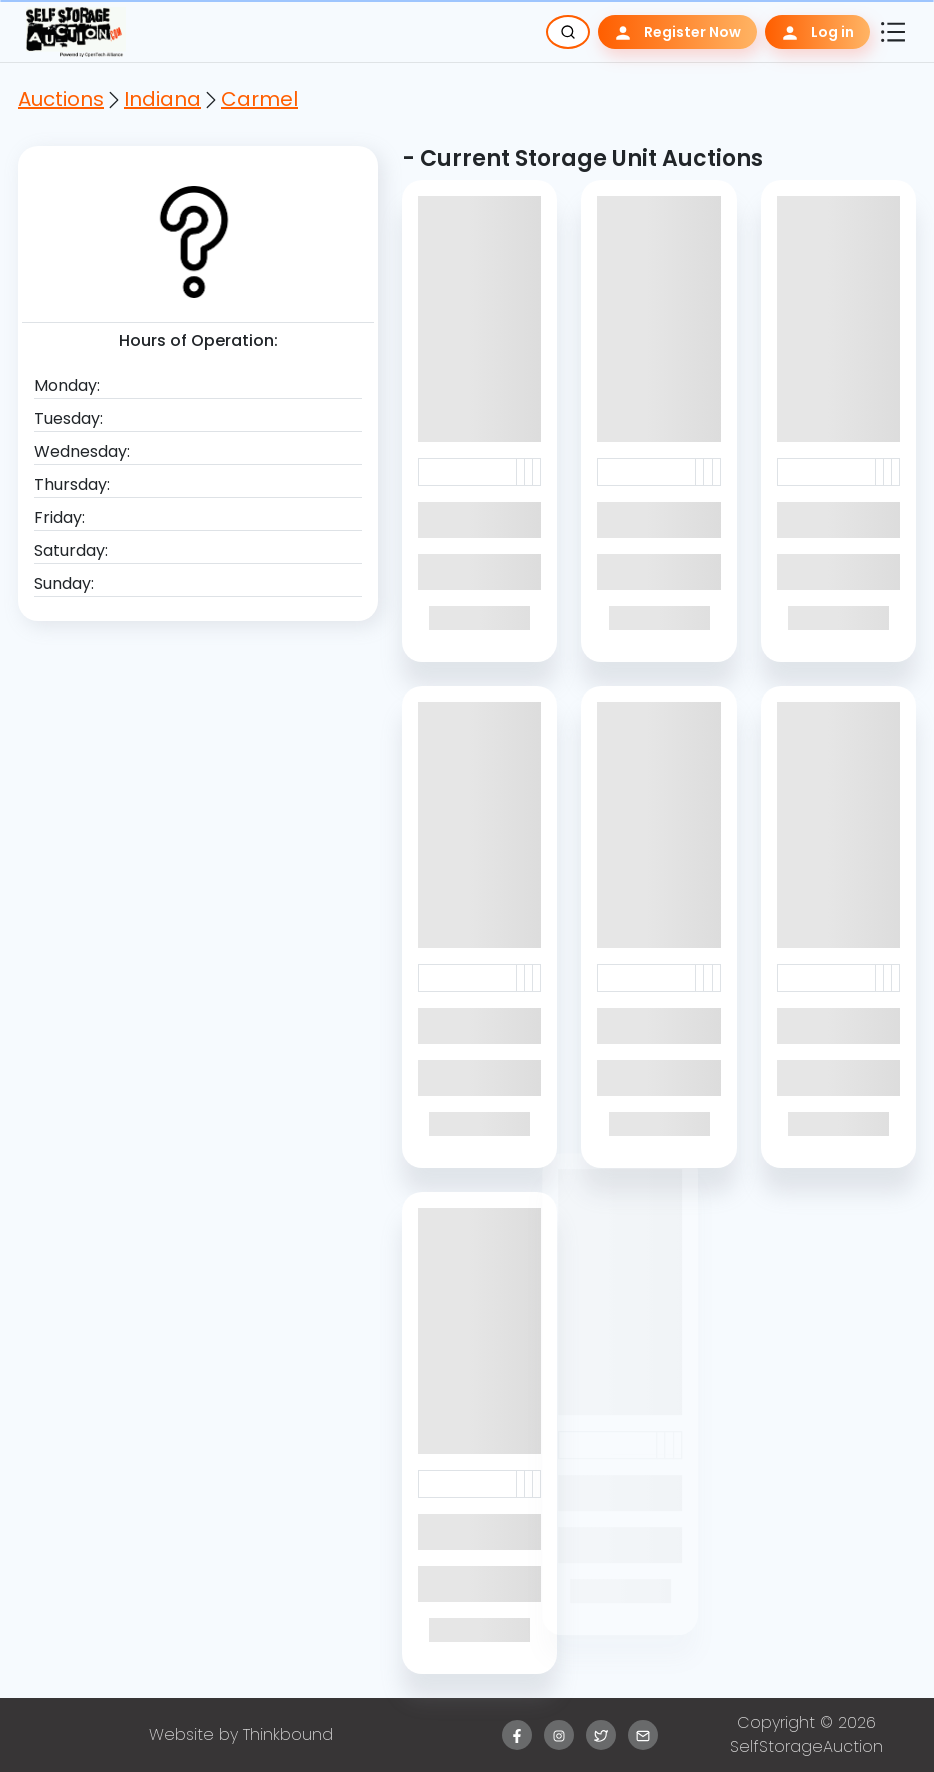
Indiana (162, 99)
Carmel (259, 99)
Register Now (677, 32)
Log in (817, 32)
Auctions (61, 99)
